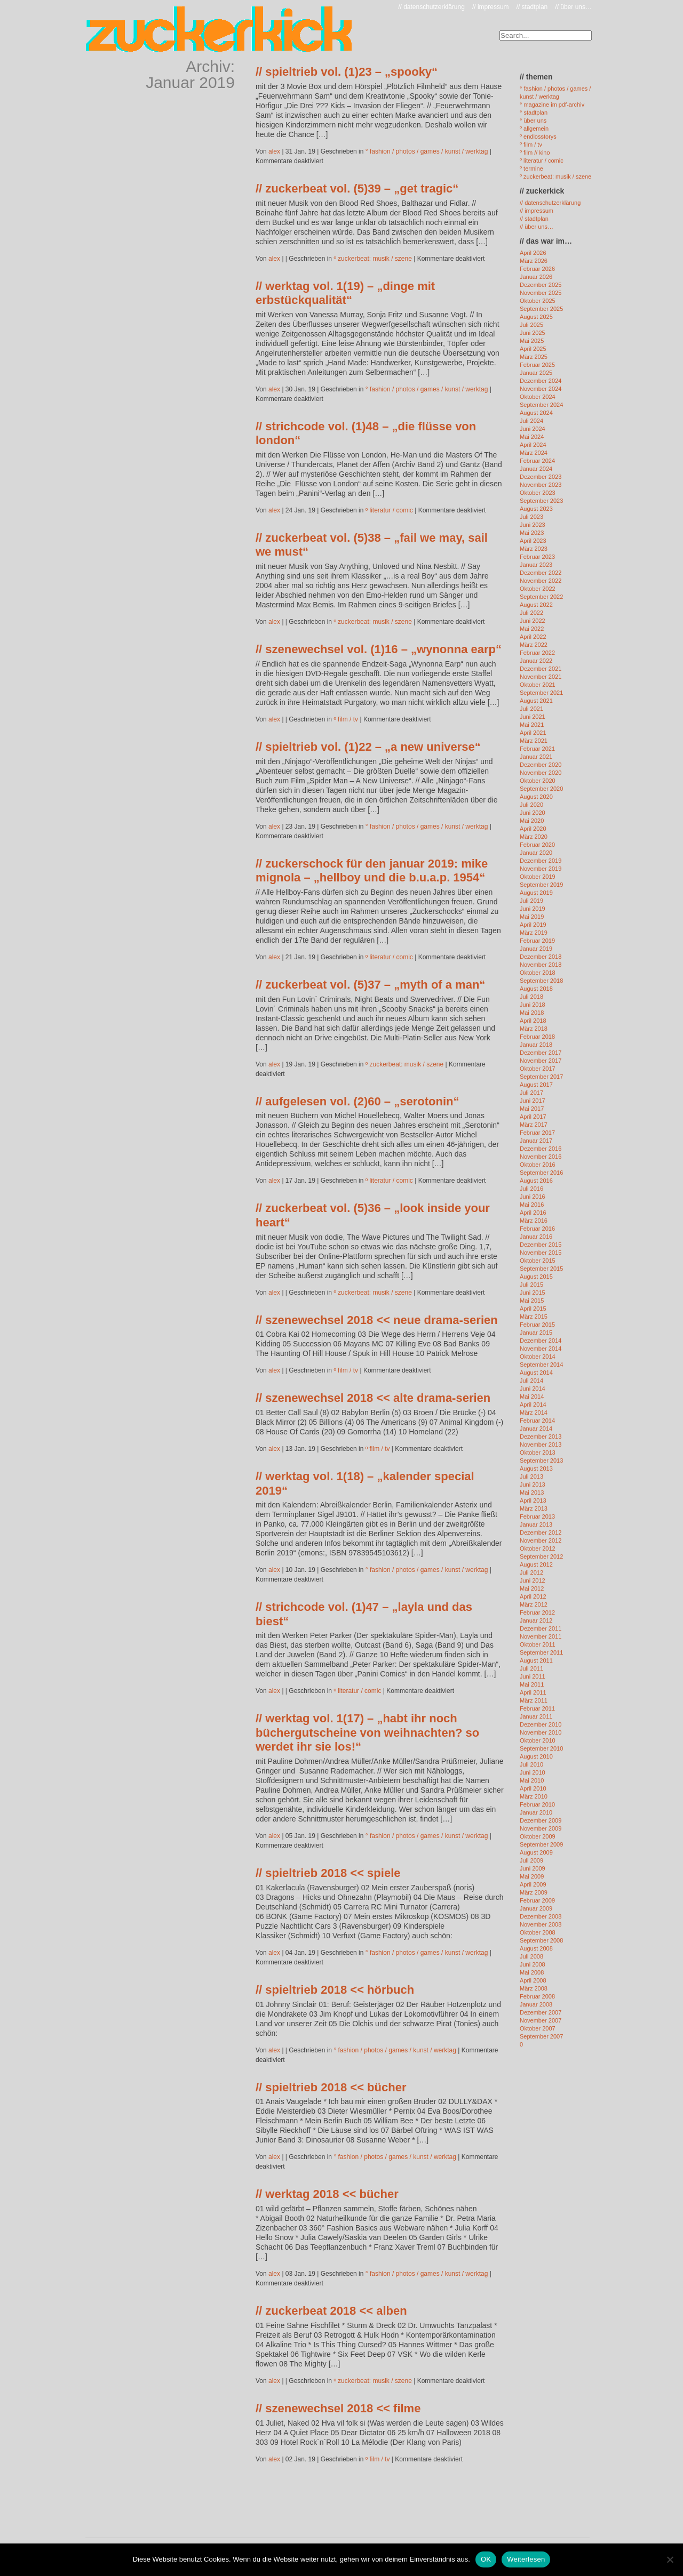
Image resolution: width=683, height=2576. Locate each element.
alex (274, 151)
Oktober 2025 (537, 301)
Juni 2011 (532, 1676)
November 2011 (540, 1636)
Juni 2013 (532, 1484)
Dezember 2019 (540, 860)
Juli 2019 (531, 900)
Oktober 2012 (537, 1548)
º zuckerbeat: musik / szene (372, 258)
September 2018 (541, 980)
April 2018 (533, 1020)
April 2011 (533, 1692)
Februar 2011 (537, 1708)
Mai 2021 (532, 724)
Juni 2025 (532, 333)
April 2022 (533, 636)
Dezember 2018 (540, 956)
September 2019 (541, 884)
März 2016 (533, 1220)
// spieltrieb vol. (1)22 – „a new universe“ (368, 746)
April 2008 (533, 1980)
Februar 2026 (537, 269)
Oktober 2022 (537, 588)
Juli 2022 (531, 612)
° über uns (533, 120)
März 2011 (533, 1700)
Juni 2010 (532, 1772)
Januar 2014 (536, 1428)
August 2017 (536, 1084)
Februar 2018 (537, 1036)
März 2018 (533, 1028)
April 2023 (533, 540)
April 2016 (533, 1212)
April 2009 (533, 1884)
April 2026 (533, 253)
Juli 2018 (531, 996)
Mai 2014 (532, 1396)
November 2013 (540, 1444)
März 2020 (533, 836)
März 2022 (533, 644)
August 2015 (536, 1276)
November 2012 (540, 1540)
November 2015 (540, 1252)
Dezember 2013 (540, 1436)
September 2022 (541, 596)
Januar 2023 (536, 564)
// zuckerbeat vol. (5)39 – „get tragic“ (357, 188)
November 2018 (540, 964)
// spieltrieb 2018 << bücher (331, 2087)
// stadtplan (532, 7)
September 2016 (541, 1172)
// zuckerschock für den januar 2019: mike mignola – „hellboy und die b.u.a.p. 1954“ (372, 870)
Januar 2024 (536, 469)
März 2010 (533, 1796)
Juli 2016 (531, 1188)
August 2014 (536, 1372)
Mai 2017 (532, 1108)
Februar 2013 (537, 1516)
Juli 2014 (531, 1380)
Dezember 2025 (540, 285)
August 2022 (536, 604)
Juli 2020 (531, 804)
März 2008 (533, 1988)
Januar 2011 (536, 1716)
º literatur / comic (389, 510)
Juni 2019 (532, 908)
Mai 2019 (532, 916)
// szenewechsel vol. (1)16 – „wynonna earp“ (379, 649)
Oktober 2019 (537, 876)
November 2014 (540, 1348)
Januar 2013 (536, 1524)
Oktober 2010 (537, 1740)
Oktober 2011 (537, 1644)
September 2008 (541, 1940)
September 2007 (541, 2036)
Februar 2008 (537, 1996)
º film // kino (535, 152)
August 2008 (536, 1948)
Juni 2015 (532, 1292)
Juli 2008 (531, 1956)
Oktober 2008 (537, 1932)
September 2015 (541, 1268)
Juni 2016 (532, 1196)
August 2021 (536, 700)
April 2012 (533, 1596)
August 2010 (536, 1756)
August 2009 (536, 1852)
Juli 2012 (531, 1572)
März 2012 (533, 1604)
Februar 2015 (537, 1324)
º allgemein (534, 128)
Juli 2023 (531, 516)
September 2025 (541, 309)
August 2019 (536, 892)
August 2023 (536, 508)
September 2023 (541, 500)
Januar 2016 (536, 1236)
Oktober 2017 (537, 1068)
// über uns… (573, 7)
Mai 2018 (532, 1012)
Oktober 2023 (537, 492)
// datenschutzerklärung (431, 7)
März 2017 (533, 1124)
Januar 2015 (536, 1332)
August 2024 (536, 413)
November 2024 (540, 389)
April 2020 (533, 828)
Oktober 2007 (537, 2028)
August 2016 (536, 1180)
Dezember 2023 (540, 477)
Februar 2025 (537, 365)
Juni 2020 (532, 812)
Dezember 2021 (540, 668)
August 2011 (536, 1660)
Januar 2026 (536, 277)
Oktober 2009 (537, 1836)
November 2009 (540, 1828)
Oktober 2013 (537, 1452)
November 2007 (540, 2020)
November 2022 (540, 580)
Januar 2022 (536, 660)
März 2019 (533, 932)
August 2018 (536, 988)
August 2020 (536, 796)
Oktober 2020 (537, 780)
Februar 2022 (537, 652)
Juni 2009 (532, 1868)
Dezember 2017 (540, 1052)
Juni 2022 (532, 620)
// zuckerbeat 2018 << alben (331, 2310)
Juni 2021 (532, 716)
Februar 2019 (537, 940)
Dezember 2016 (540, 1148)
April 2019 (533, 924)
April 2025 (533, 349)
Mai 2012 (532, 1588)
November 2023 (540, 485)
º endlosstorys (538, 136)
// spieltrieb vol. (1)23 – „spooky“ (347, 71)
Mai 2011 (532, 1684)
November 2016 (540, 1156)
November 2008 (540, 1924)
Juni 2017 (532, 1100)
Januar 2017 (536, 1140)
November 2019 (540, 868)
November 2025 (540, 293)
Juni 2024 (532, 429)
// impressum (490, 7)
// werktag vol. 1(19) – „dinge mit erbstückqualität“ (345, 293)
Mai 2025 (532, 341)
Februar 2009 (537, 1900)
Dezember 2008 (540, 1916)
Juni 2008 (532, 1964)
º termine (531, 168)
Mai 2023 (532, 532)
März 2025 (533, 357)
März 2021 (533, 740)
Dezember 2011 (540, 1628)
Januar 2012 (536, 1620)
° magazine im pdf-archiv (552, 104)
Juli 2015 (531, 1284)
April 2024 (533, 445)
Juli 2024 (531, 421)
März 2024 (533, 453)
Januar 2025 (536, 373)
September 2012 (541, 1556)
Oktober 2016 (537, 1164)
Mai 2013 (532, 1492)
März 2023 (533, 548)
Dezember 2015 (540, 1244)
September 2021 (541, 692)
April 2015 (533, 1308)
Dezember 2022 (540, 572)
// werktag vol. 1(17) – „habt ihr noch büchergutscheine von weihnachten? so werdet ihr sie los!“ (367, 1732)
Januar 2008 (536, 2004)
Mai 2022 (532, 628)
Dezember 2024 (540, 381)
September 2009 (541, 1844)
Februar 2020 (537, 844)
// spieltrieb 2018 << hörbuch (335, 1989)
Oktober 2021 (537, 684)
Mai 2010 (532, 1780)
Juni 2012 (532, 1580)
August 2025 (536, 317)
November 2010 (540, 1732)
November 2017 (540, 1060)
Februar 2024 (537, 461)
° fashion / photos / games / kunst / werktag (427, 151)
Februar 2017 (537, 1132)
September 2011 (541, 1652)
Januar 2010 (536, 1812)
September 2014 (541, 1364)
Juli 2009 (531, 1860)
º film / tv (345, 719)
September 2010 (541, 1748)
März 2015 (533, 1316)
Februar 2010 (537, 1804)
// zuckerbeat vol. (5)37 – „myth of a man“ (370, 984)
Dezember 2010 (540, 1724)
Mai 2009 (532, 1876)
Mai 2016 (532, 1204)
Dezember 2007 (540, 2012)
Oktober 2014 (537, 1356)
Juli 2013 (531, 1476)
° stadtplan (533, 112)
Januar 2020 (536, 852)
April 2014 (533, 1404)
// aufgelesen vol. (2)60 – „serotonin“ (357, 1101)
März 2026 (533, 261)
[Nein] (669, 2559)
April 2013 (533, 1500)
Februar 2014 (537, 1420)
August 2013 (536, 1468)
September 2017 (541, 1076)
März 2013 (533, 1508)
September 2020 (541, 788)
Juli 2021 (531, 708)
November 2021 (540, 676)
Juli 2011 (531, 1668)
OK (486, 2559)
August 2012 (536, 1564)
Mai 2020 (532, 820)
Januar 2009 (536, 1908)
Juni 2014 (532, 1388)
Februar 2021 (537, 748)
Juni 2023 (532, 524)
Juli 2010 (531, 1764)
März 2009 (533, 1892)
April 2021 (533, 732)
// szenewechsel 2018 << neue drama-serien (377, 1320)
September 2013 (541, 1460)
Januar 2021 (536, 756)
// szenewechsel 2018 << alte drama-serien (373, 1398)
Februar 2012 (537, 1612)
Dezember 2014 (540, 1340)
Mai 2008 (532, 1972)
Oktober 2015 (537, 1260)
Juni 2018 (532, 1004)
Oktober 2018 (537, 972)
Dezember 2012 (540, 1532)
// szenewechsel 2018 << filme (338, 2408)
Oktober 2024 (537, 397)
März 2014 (533, 1412)
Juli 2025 (531, 325)
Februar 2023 (537, 556)
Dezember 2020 (540, 764)
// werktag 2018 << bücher (327, 2194)
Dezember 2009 (540, 1820)
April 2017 (533, 1116)
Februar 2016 (537, 1228)
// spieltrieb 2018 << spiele (328, 1873)
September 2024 (541, 405)
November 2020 (540, 772)
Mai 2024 (532, 437)
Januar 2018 (536, 1044)
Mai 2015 (532, 1300)
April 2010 (533, 1788)
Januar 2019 (536, 948)
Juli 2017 (531, 1092)
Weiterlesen (526, 2559)
